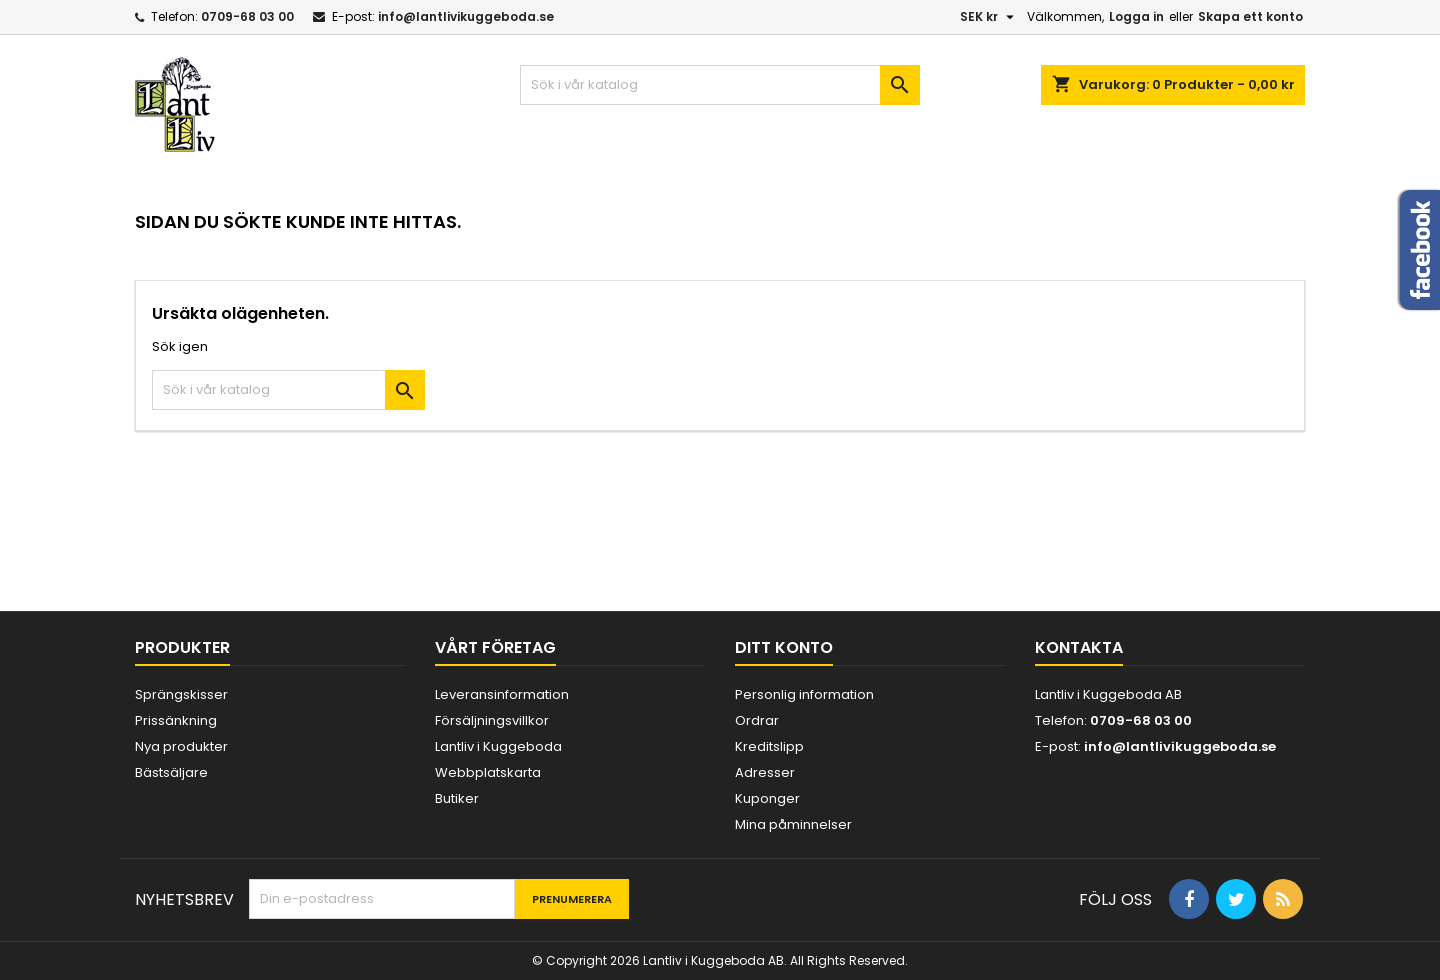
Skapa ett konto (1250, 16)
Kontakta (1079, 647)
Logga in (1136, 16)
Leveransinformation (502, 694)
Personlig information (804, 694)
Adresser (765, 772)
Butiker (457, 798)
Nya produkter (181, 746)
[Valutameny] (989, 17)
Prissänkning (176, 720)
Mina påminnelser (793, 824)
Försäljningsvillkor (492, 720)
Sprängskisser (181, 694)
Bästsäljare (171, 772)
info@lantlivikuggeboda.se (466, 16)
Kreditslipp (769, 746)
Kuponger (767, 798)
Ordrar (757, 720)
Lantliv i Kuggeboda (498, 746)
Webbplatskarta (488, 772)
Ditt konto (784, 647)
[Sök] (720, 85)
